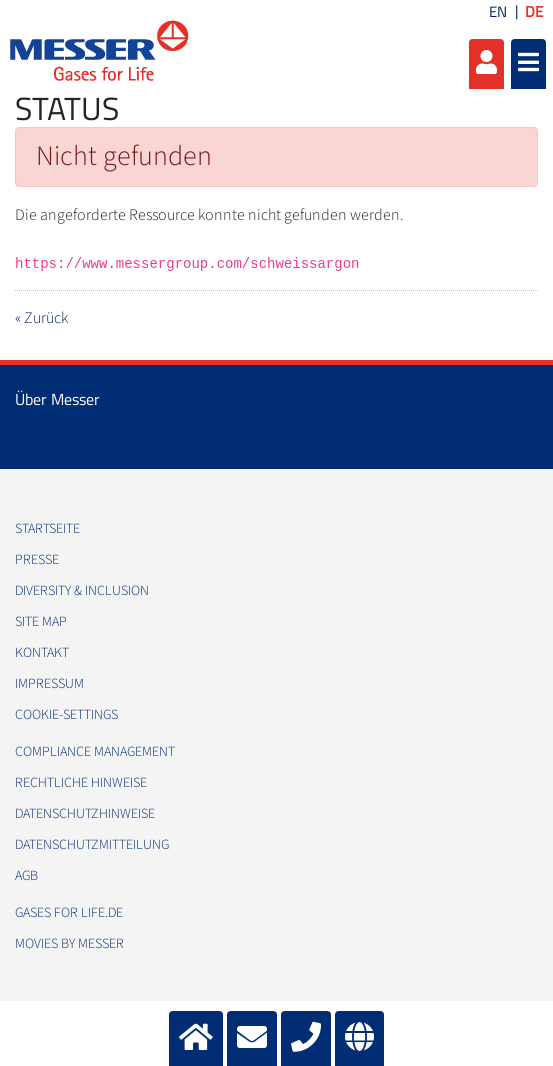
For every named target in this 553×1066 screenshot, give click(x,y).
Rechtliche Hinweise (81, 783)
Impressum (49, 684)
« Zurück (41, 318)
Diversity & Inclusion (82, 591)
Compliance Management (95, 752)
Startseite (47, 529)
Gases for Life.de (69, 913)
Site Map (41, 622)
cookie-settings (66, 715)
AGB (26, 876)
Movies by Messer (69, 944)
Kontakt (42, 653)
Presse (37, 560)
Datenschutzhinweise (85, 814)
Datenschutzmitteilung (92, 845)
